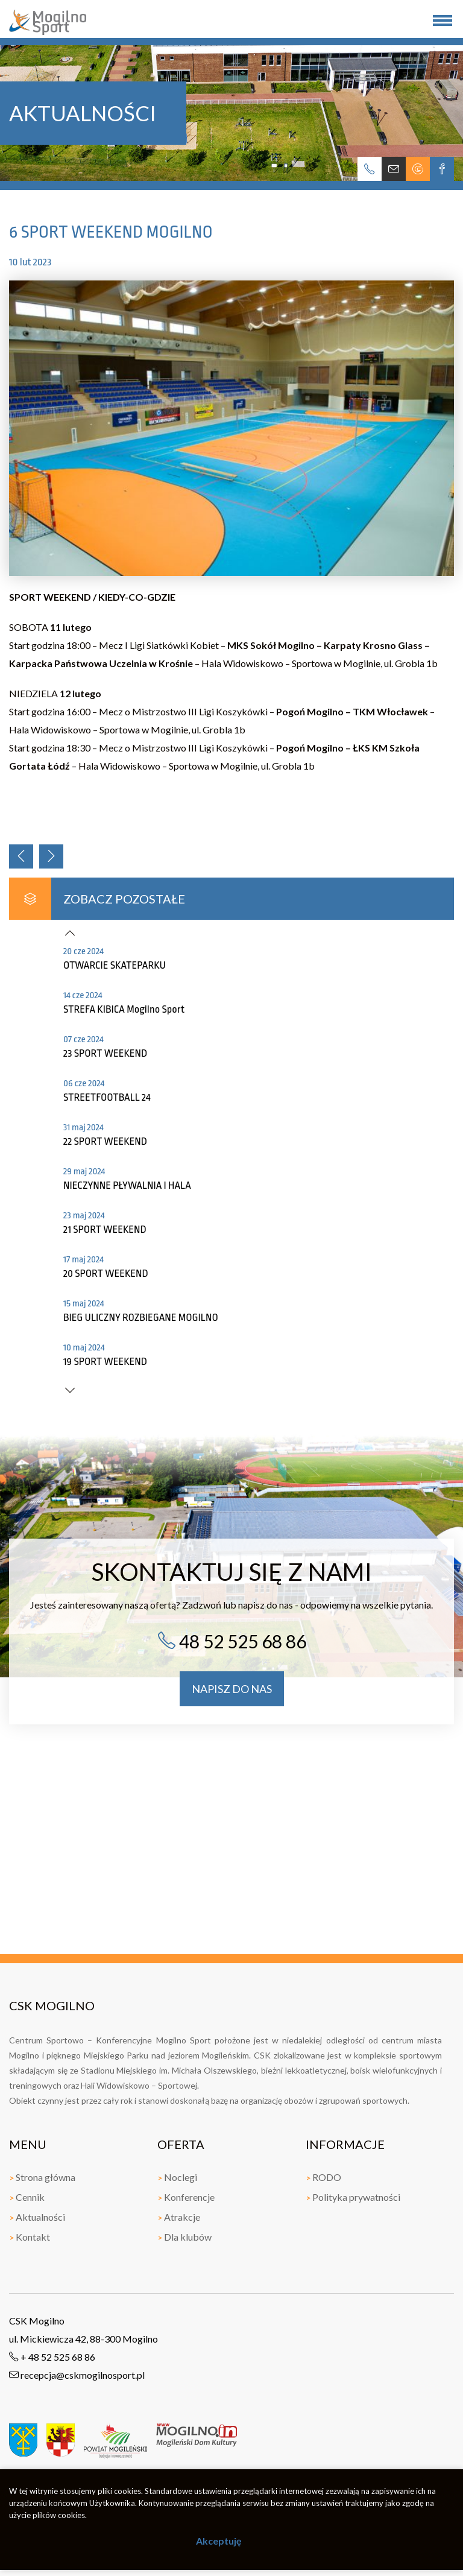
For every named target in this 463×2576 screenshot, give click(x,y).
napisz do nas (232, 1688)
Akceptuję (219, 2540)
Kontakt (29, 2236)
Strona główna (42, 2177)
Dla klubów (184, 2236)
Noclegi (177, 2177)
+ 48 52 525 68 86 (52, 2356)
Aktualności (37, 2217)
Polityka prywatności (353, 2197)
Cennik (27, 2197)
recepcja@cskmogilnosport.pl (77, 2375)
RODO (323, 2177)
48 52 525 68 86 (231, 1641)
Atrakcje (178, 2217)
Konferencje (186, 2197)
